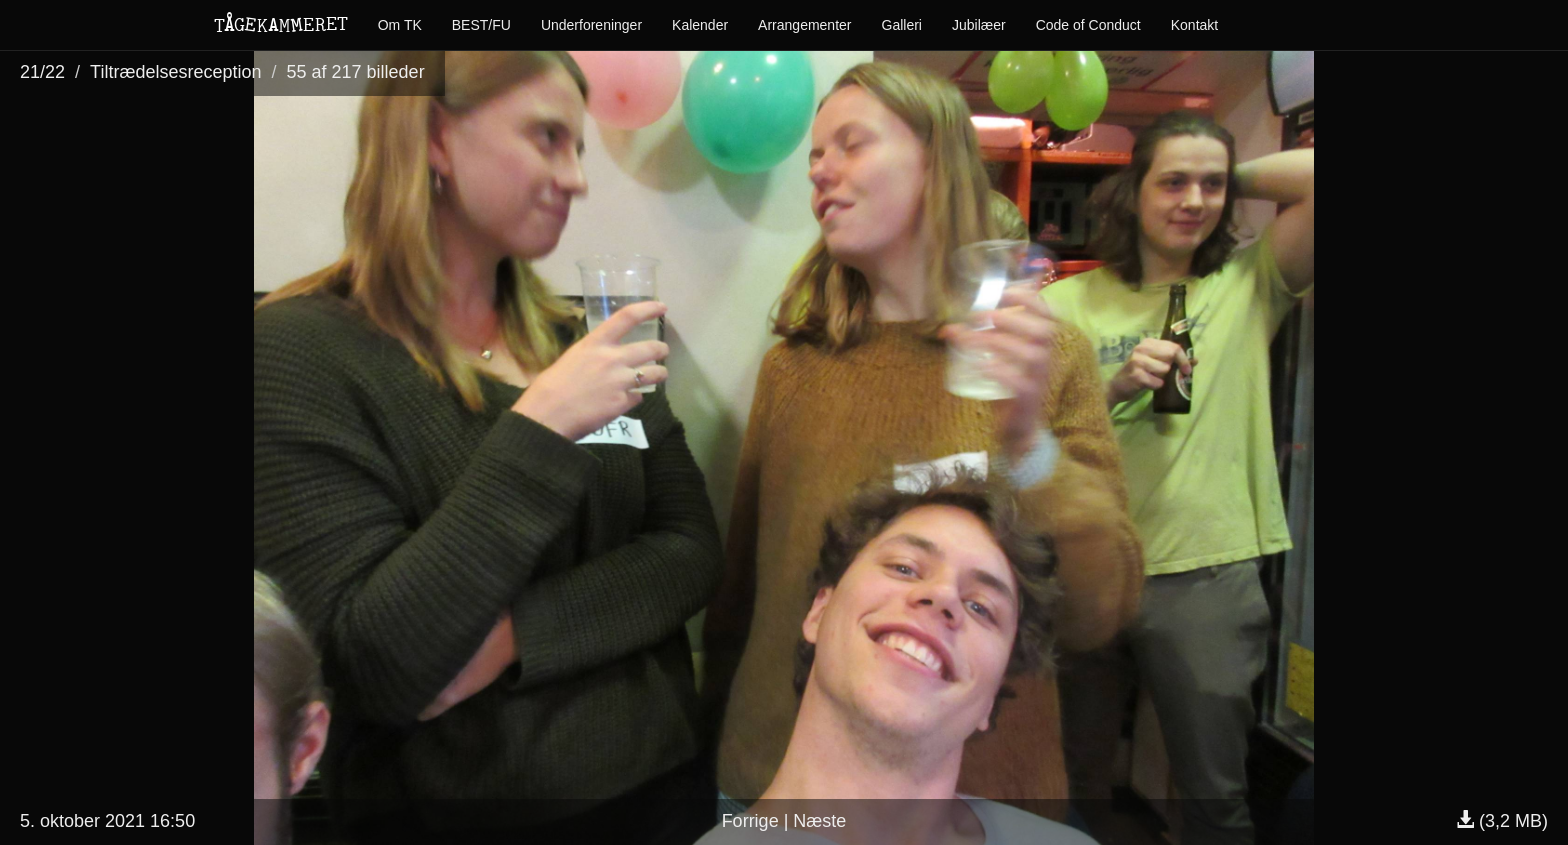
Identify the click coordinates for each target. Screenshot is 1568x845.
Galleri (902, 25)
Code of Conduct (1088, 25)
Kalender (700, 25)
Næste (819, 821)
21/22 (42, 72)
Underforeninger (591, 25)
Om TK (400, 25)
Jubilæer (979, 25)
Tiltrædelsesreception (175, 72)
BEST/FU (481, 25)
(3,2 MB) (1502, 821)
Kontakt (1194, 25)
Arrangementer (804, 25)
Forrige (750, 821)
